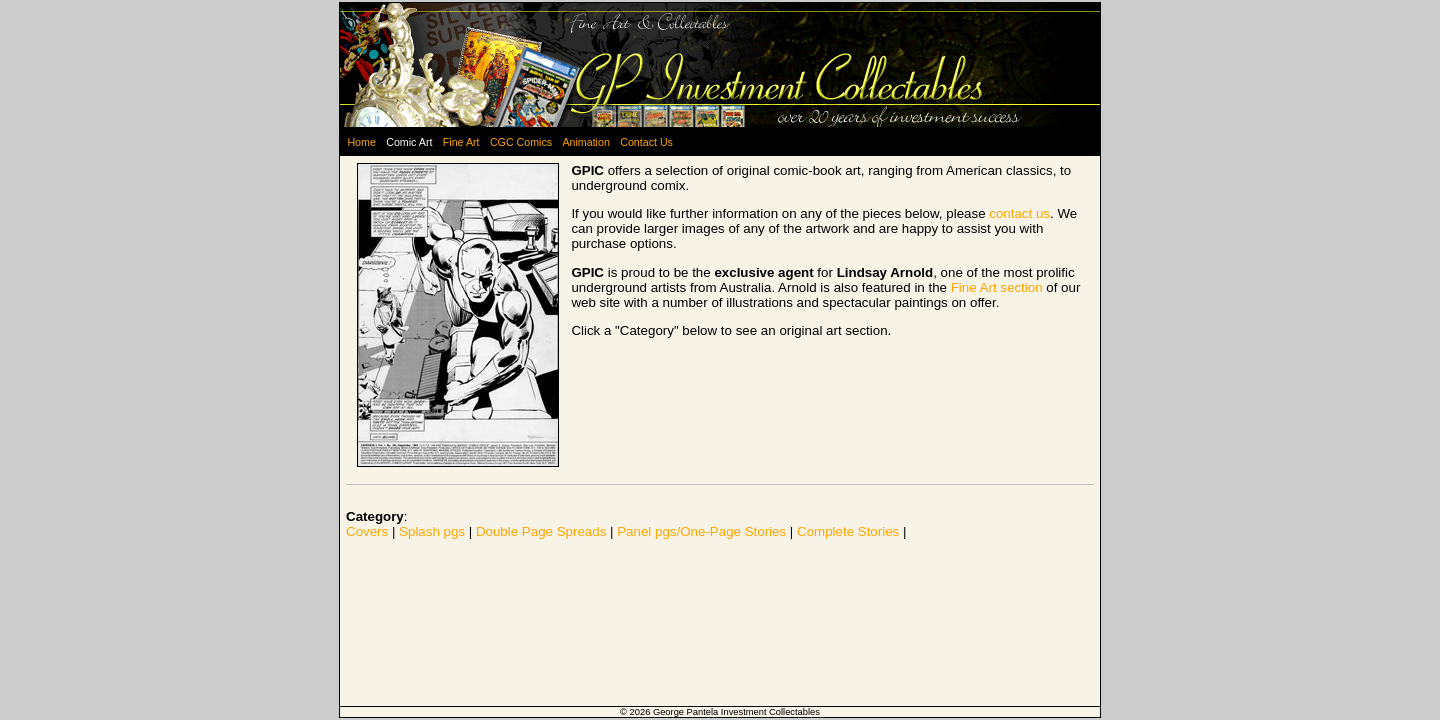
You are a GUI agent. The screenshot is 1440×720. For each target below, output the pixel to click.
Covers (367, 531)
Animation (585, 142)
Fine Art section (997, 287)
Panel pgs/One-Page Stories (701, 531)
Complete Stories (848, 531)
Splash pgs (432, 531)
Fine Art (461, 142)
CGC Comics (521, 142)
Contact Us (646, 142)
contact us (1019, 213)
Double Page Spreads (541, 531)
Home (361, 142)
